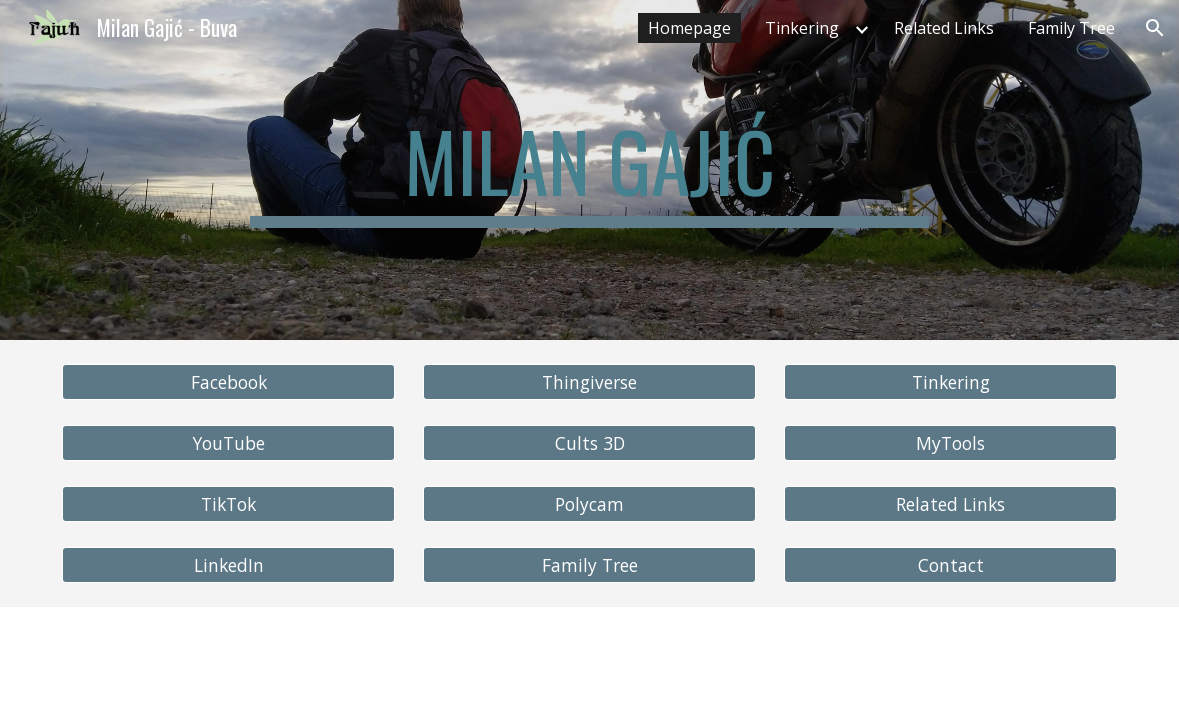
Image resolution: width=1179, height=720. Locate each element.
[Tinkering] (951, 382)
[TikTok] (229, 504)
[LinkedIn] (229, 565)
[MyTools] (951, 443)
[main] (589, 170)
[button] (1155, 28)
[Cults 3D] (590, 443)
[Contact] (951, 565)
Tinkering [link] (802, 28)
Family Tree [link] (1071, 28)
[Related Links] (951, 504)
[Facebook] (229, 382)
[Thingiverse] (590, 382)
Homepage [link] (689, 28)
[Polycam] (590, 504)
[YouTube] (229, 443)
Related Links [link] (944, 28)
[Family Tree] (590, 565)
